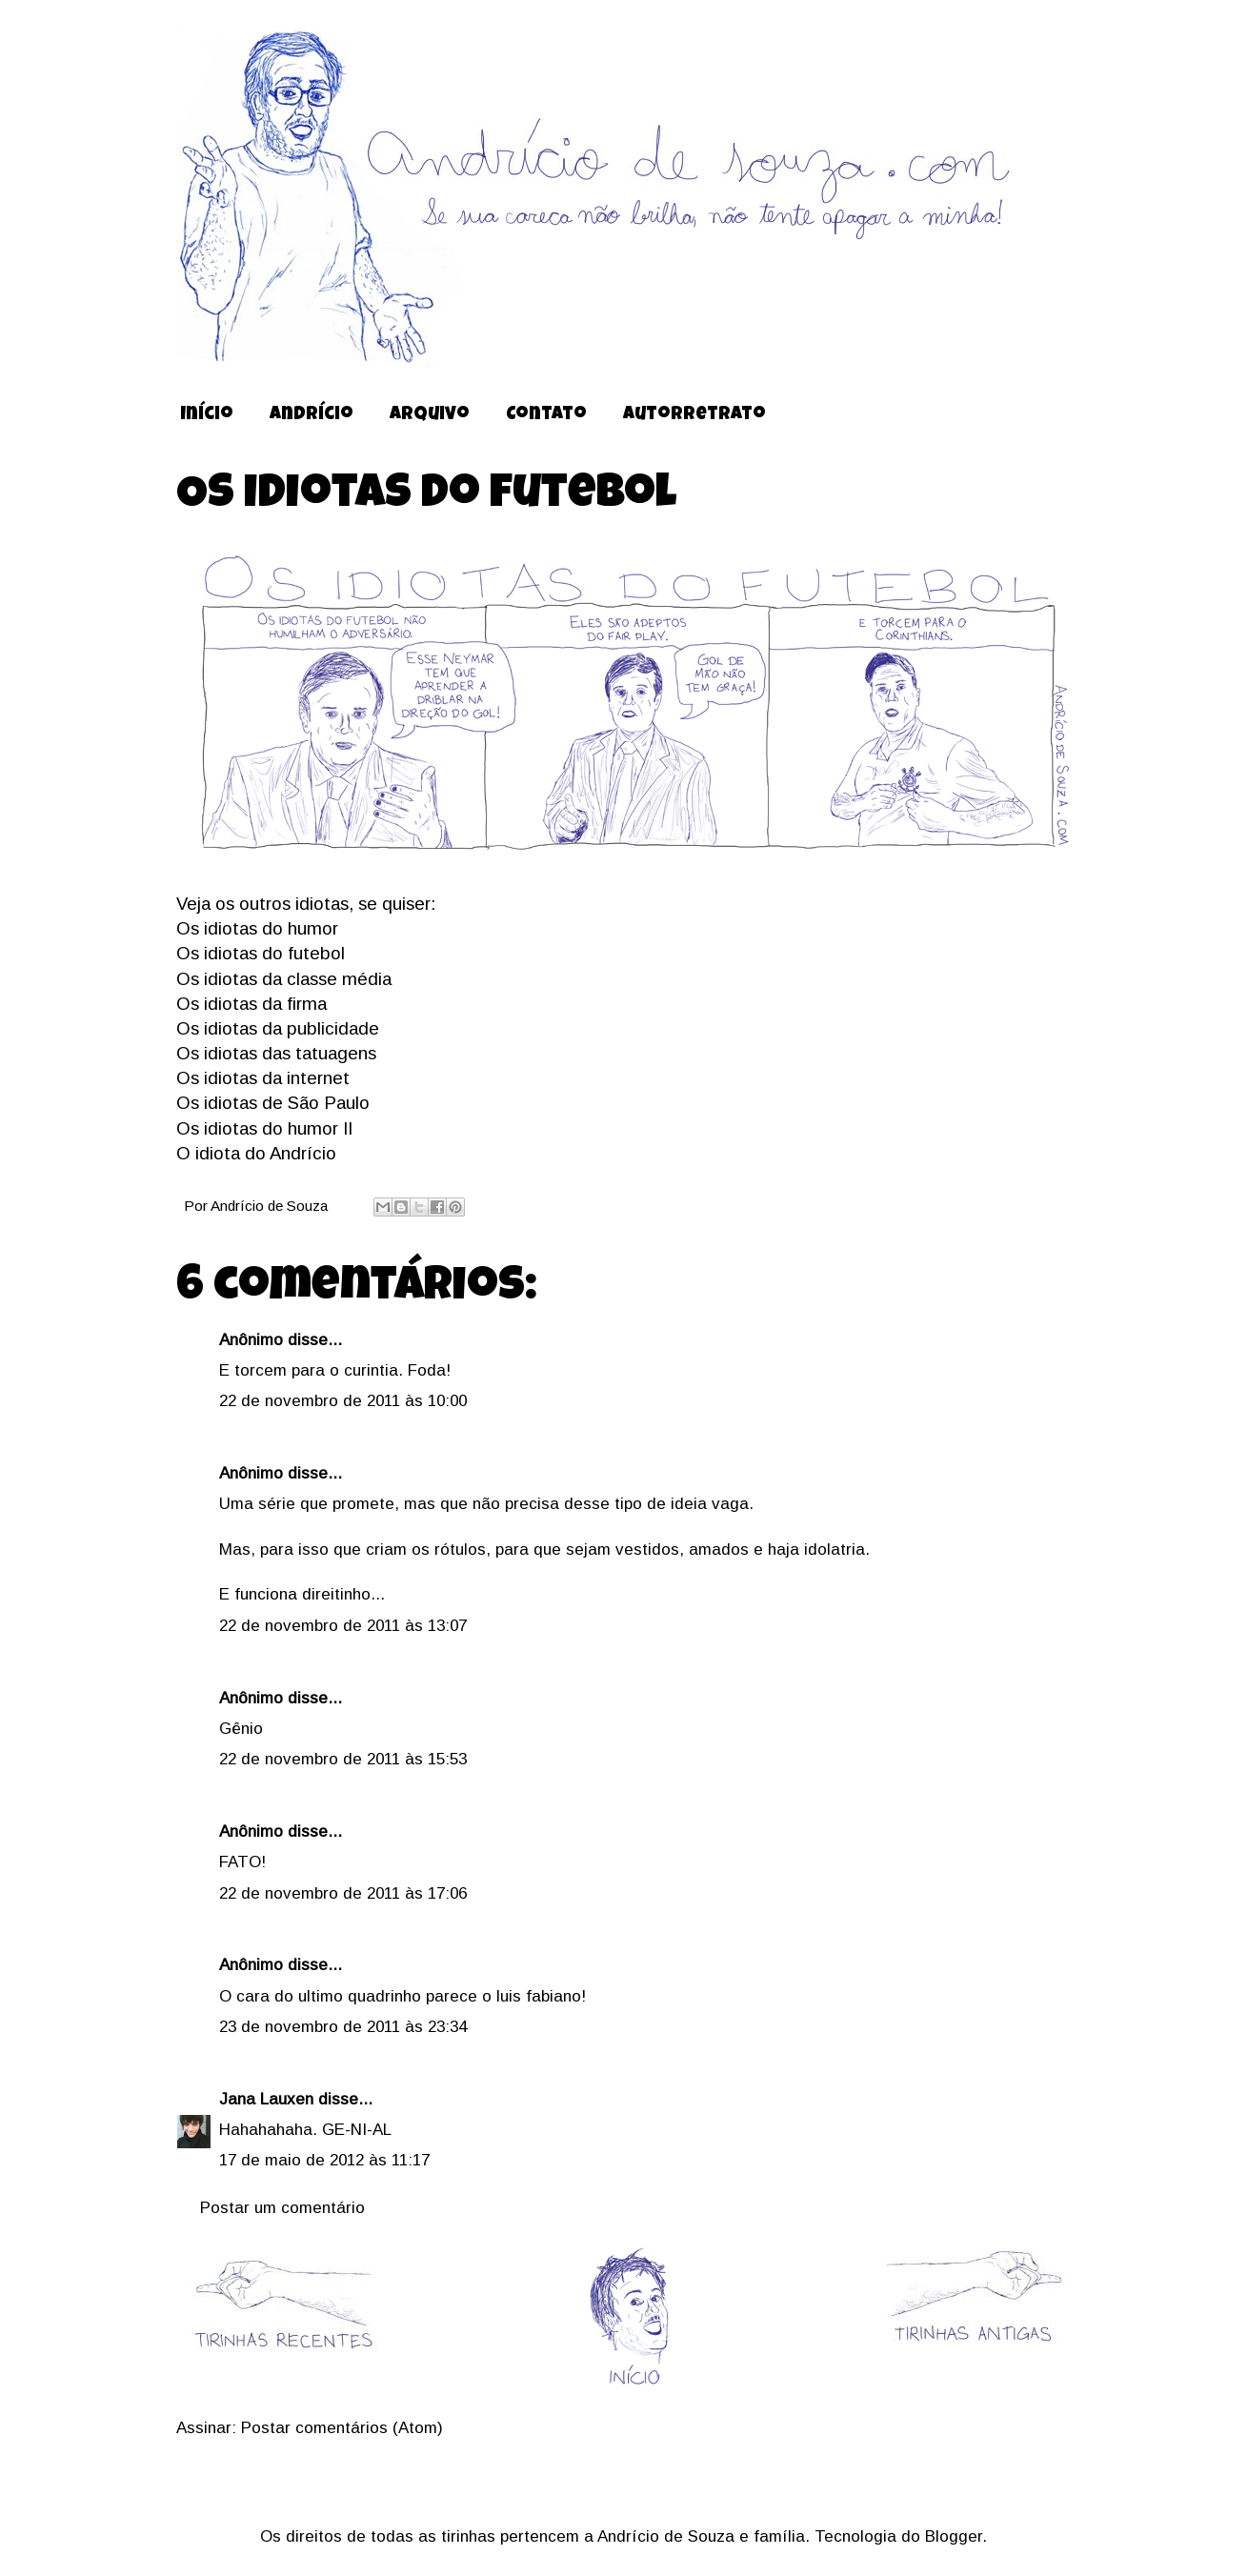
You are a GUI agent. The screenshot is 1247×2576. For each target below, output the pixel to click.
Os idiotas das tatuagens (276, 1053)
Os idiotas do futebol (260, 953)
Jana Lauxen (266, 2099)
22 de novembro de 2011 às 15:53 (343, 1759)
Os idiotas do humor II (264, 1128)
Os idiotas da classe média (284, 979)
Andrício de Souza (271, 1205)
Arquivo (430, 416)
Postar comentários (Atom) (342, 2428)
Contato (546, 416)
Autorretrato (694, 416)
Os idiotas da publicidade (277, 1028)
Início (206, 416)
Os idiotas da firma (251, 1004)
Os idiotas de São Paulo (273, 1103)
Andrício (311, 416)
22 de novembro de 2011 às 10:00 (343, 1401)
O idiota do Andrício (256, 1153)
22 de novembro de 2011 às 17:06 (343, 1893)
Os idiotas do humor (257, 928)
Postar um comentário (282, 2208)
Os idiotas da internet (263, 1078)
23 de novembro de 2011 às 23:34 (343, 2027)
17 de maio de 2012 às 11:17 (324, 2160)
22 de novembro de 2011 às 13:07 (343, 1626)
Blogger (953, 2536)
